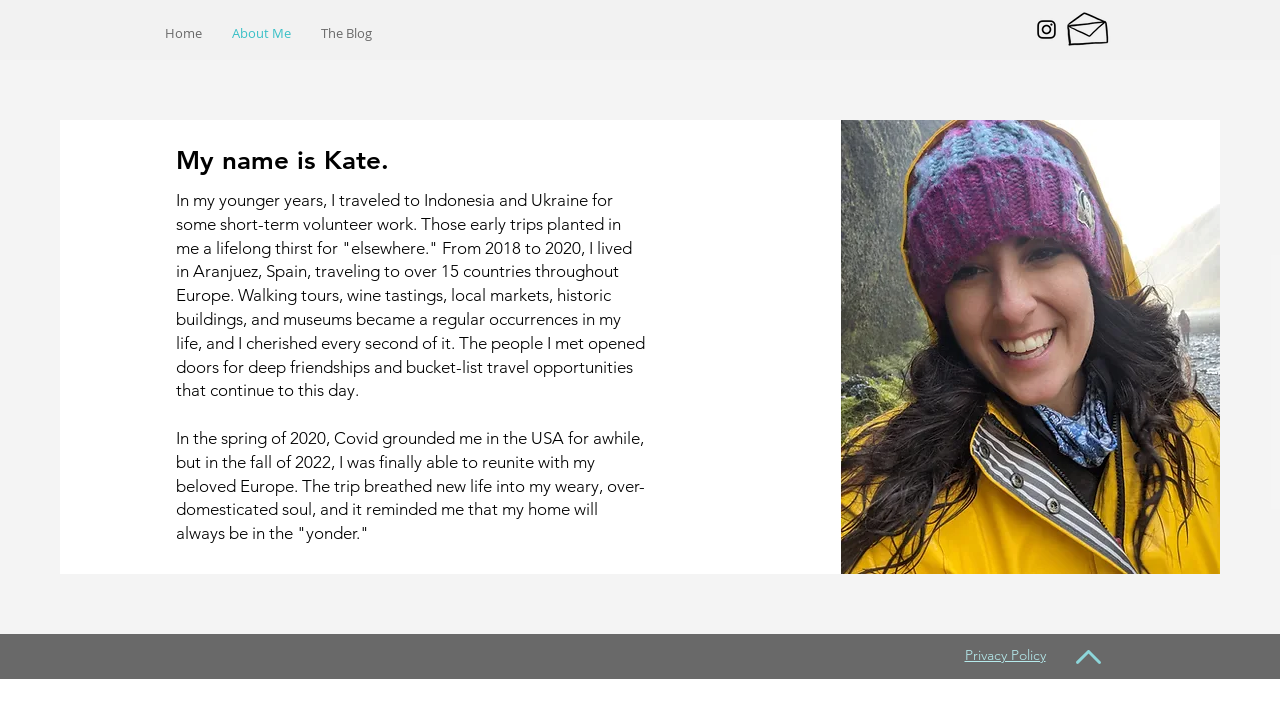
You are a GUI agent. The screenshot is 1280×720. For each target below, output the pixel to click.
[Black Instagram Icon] (1046, 29)
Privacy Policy (1005, 655)
